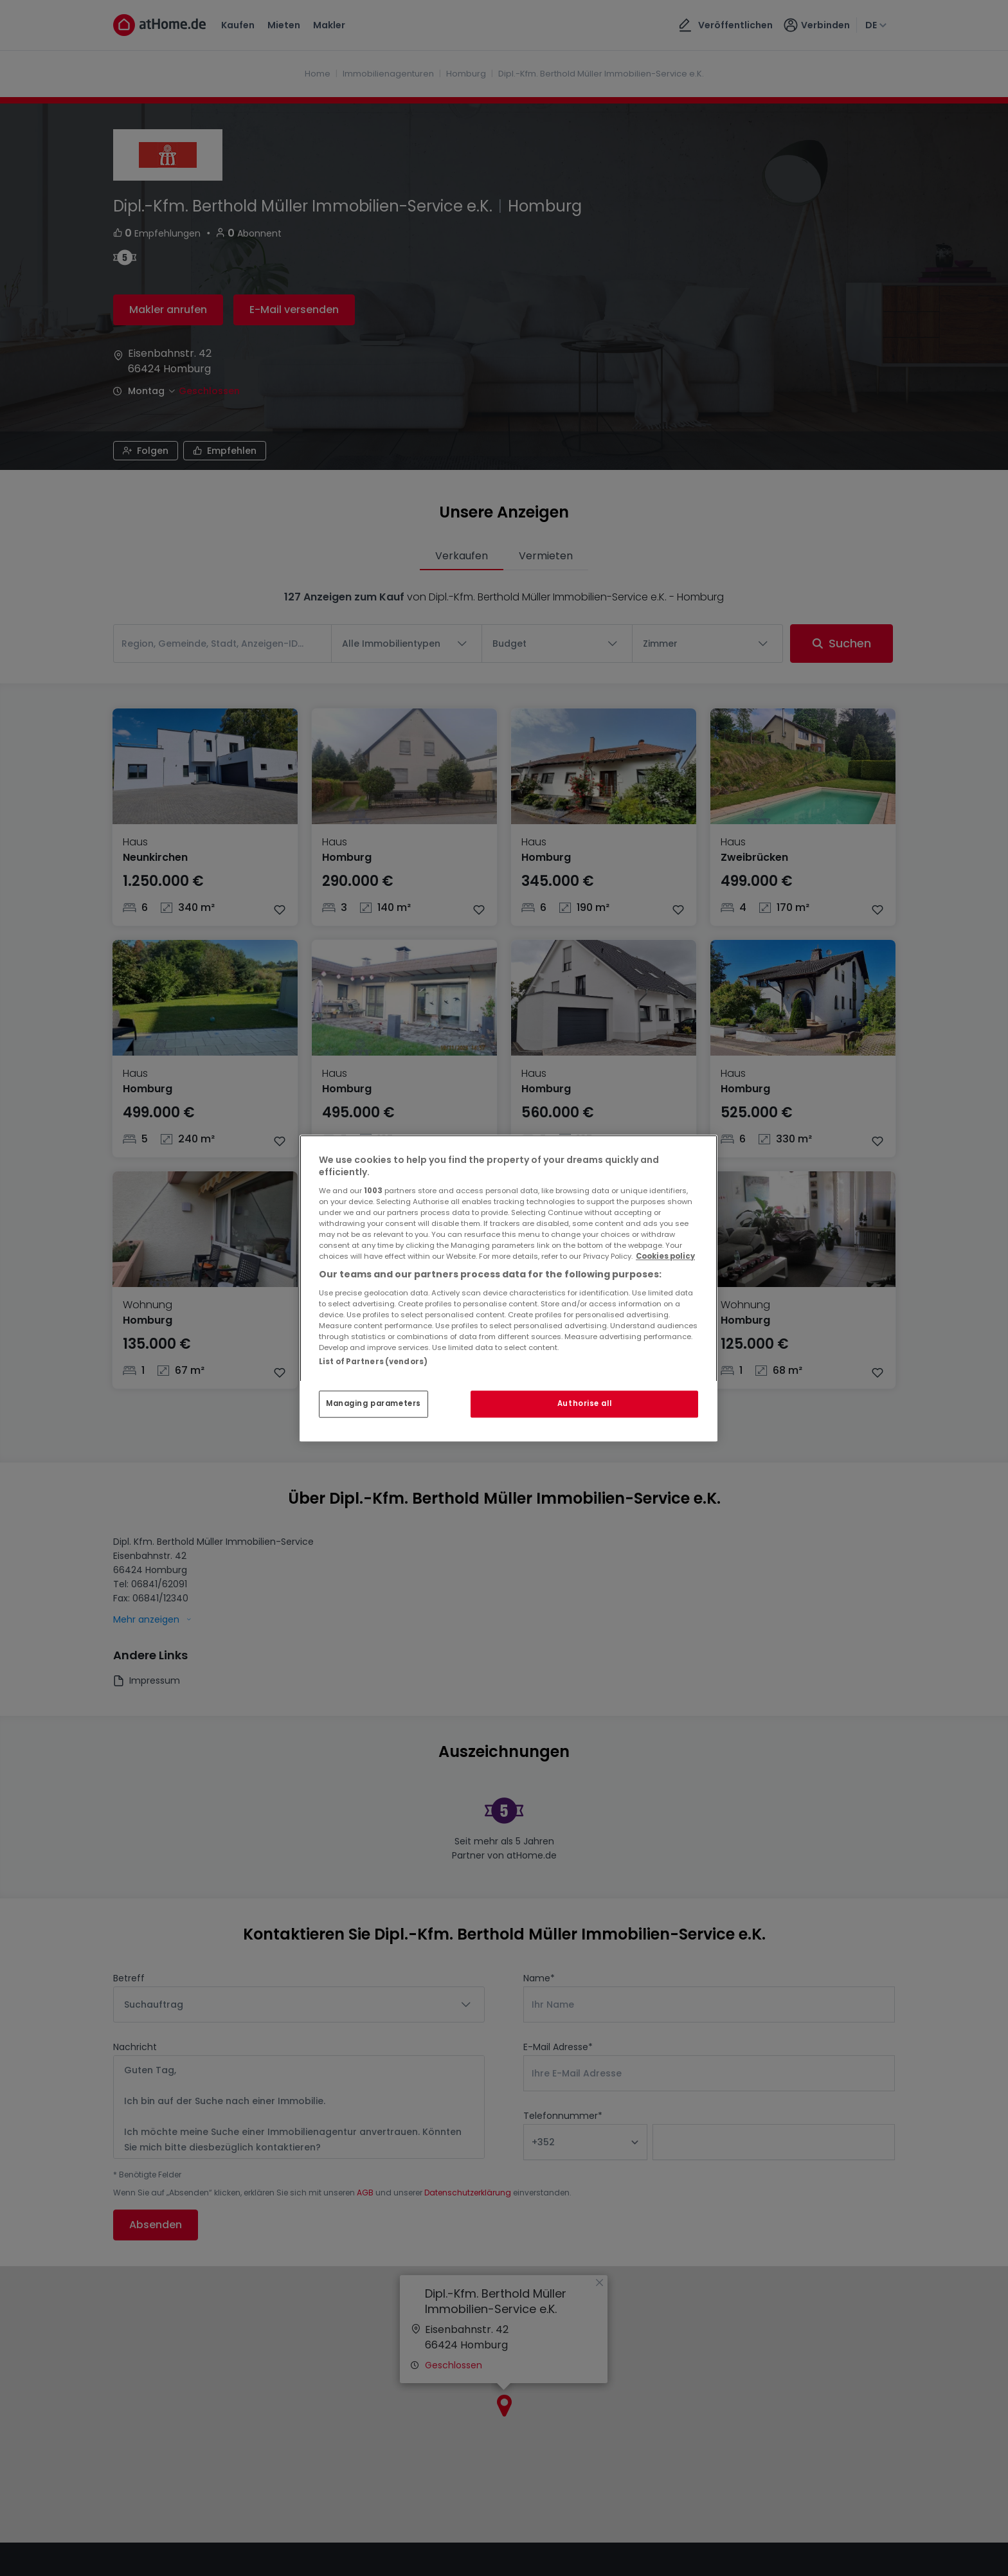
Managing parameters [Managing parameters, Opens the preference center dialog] (373, 1403)
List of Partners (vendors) (373, 1361)
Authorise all (584, 1403)
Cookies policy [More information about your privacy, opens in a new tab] (665, 1256)
